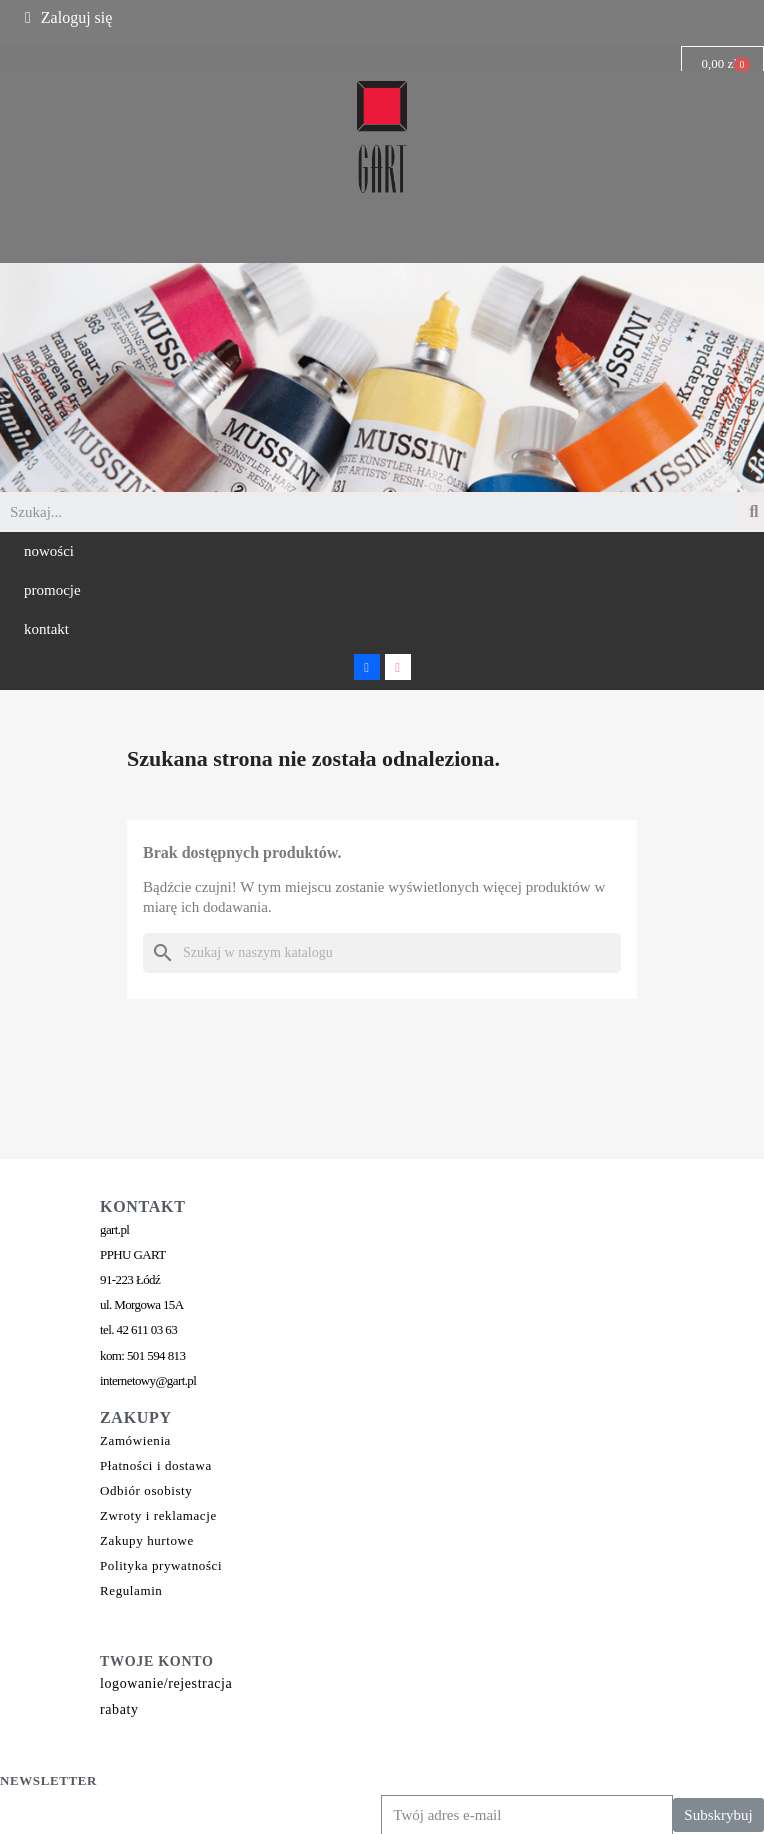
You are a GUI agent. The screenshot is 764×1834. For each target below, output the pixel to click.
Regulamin (131, 1590)
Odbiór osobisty (146, 1490)
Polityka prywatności (161, 1565)
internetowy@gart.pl (148, 1380)
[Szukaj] (382, 953)
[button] (49, 551)
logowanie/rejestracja (166, 1683)
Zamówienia (135, 1440)
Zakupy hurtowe (147, 1540)
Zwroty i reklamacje (158, 1515)
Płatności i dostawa (156, 1465)
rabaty (119, 1709)
